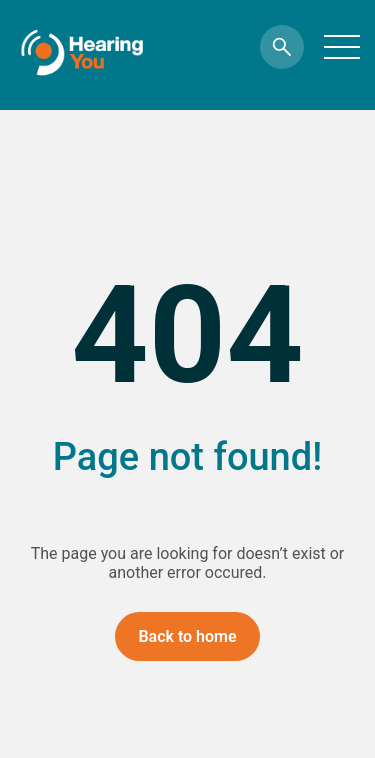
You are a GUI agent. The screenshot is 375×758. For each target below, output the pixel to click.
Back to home (187, 636)
